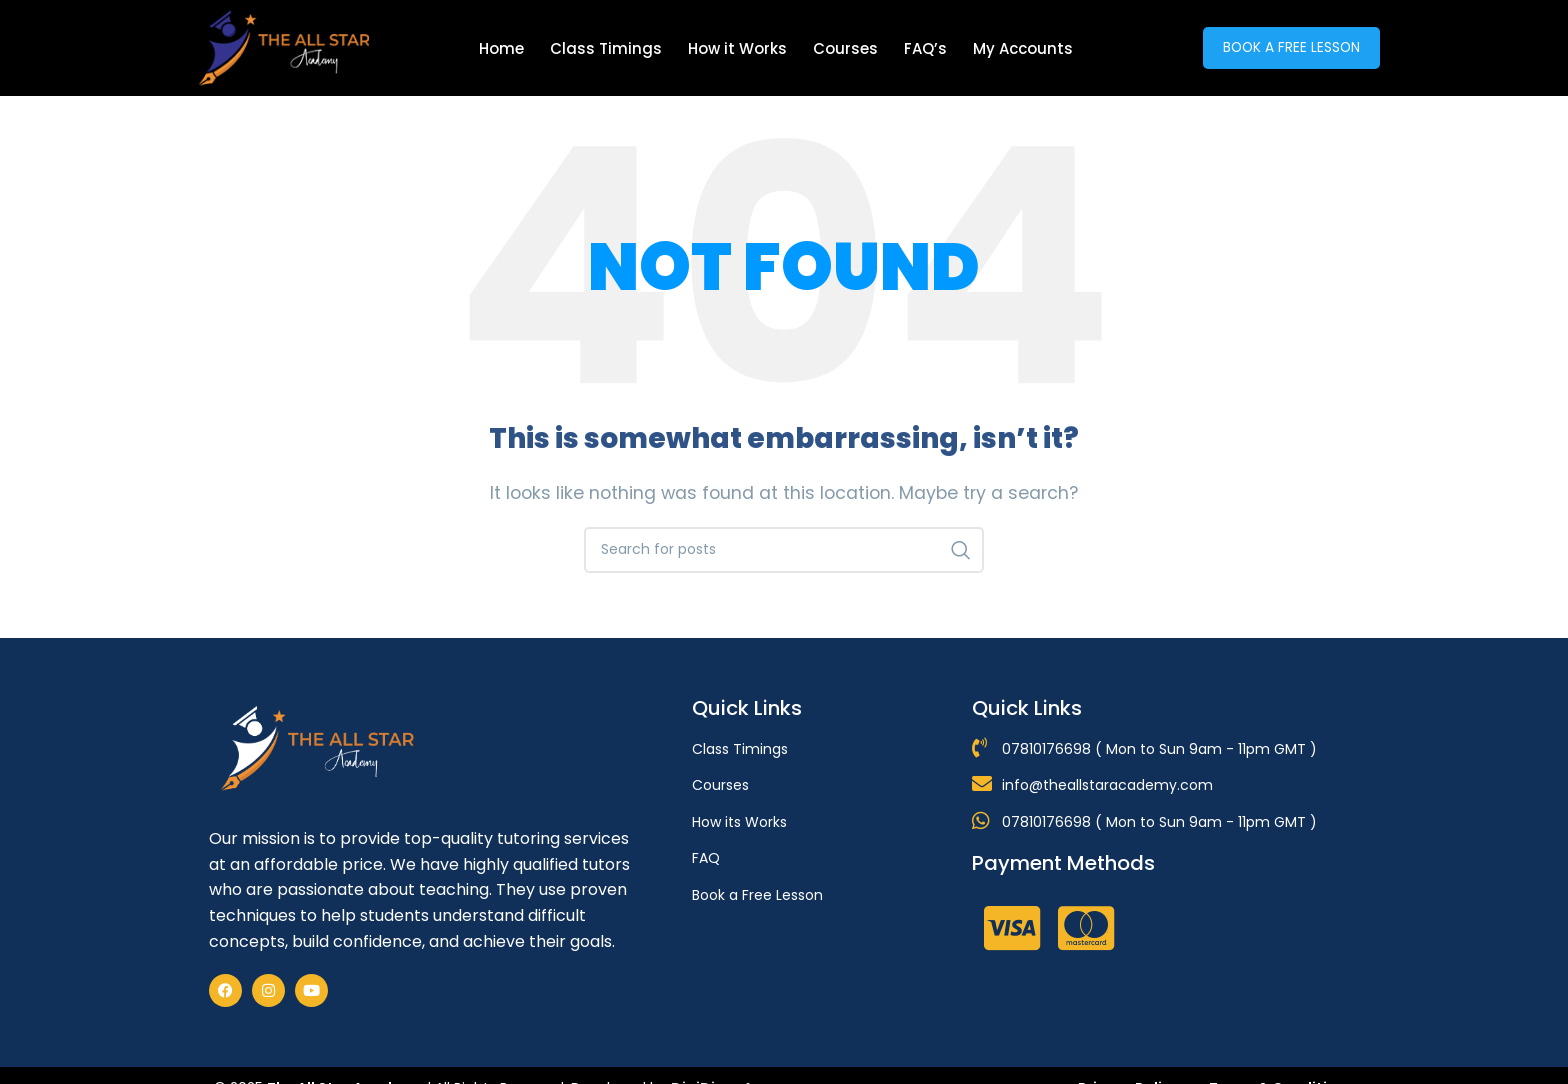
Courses (845, 48)
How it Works (737, 48)
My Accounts (1023, 48)
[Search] (784, 550)
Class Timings (606, 48)
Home (501, 48)
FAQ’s (925, 48)
